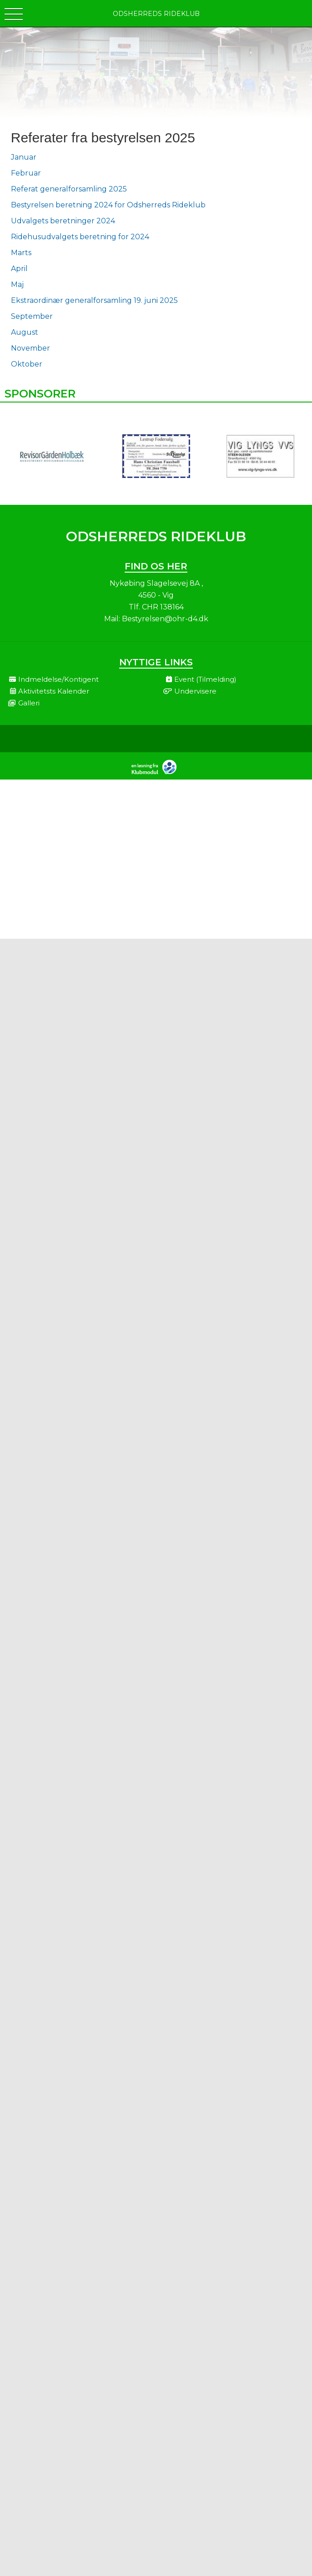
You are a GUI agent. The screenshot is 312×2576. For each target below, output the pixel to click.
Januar (23, 157)
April (19, 268)
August (24, 332)
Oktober (26, 364)
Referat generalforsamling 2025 (69, 189)
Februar (26, 173)
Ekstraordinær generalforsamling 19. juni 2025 (94, 300)
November (30, 348)
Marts (21, 252)
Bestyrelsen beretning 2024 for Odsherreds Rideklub (108, 205)
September (32, 316)
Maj (17, 284)
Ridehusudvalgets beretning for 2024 (80, 236)
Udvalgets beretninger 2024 (63, 220)
